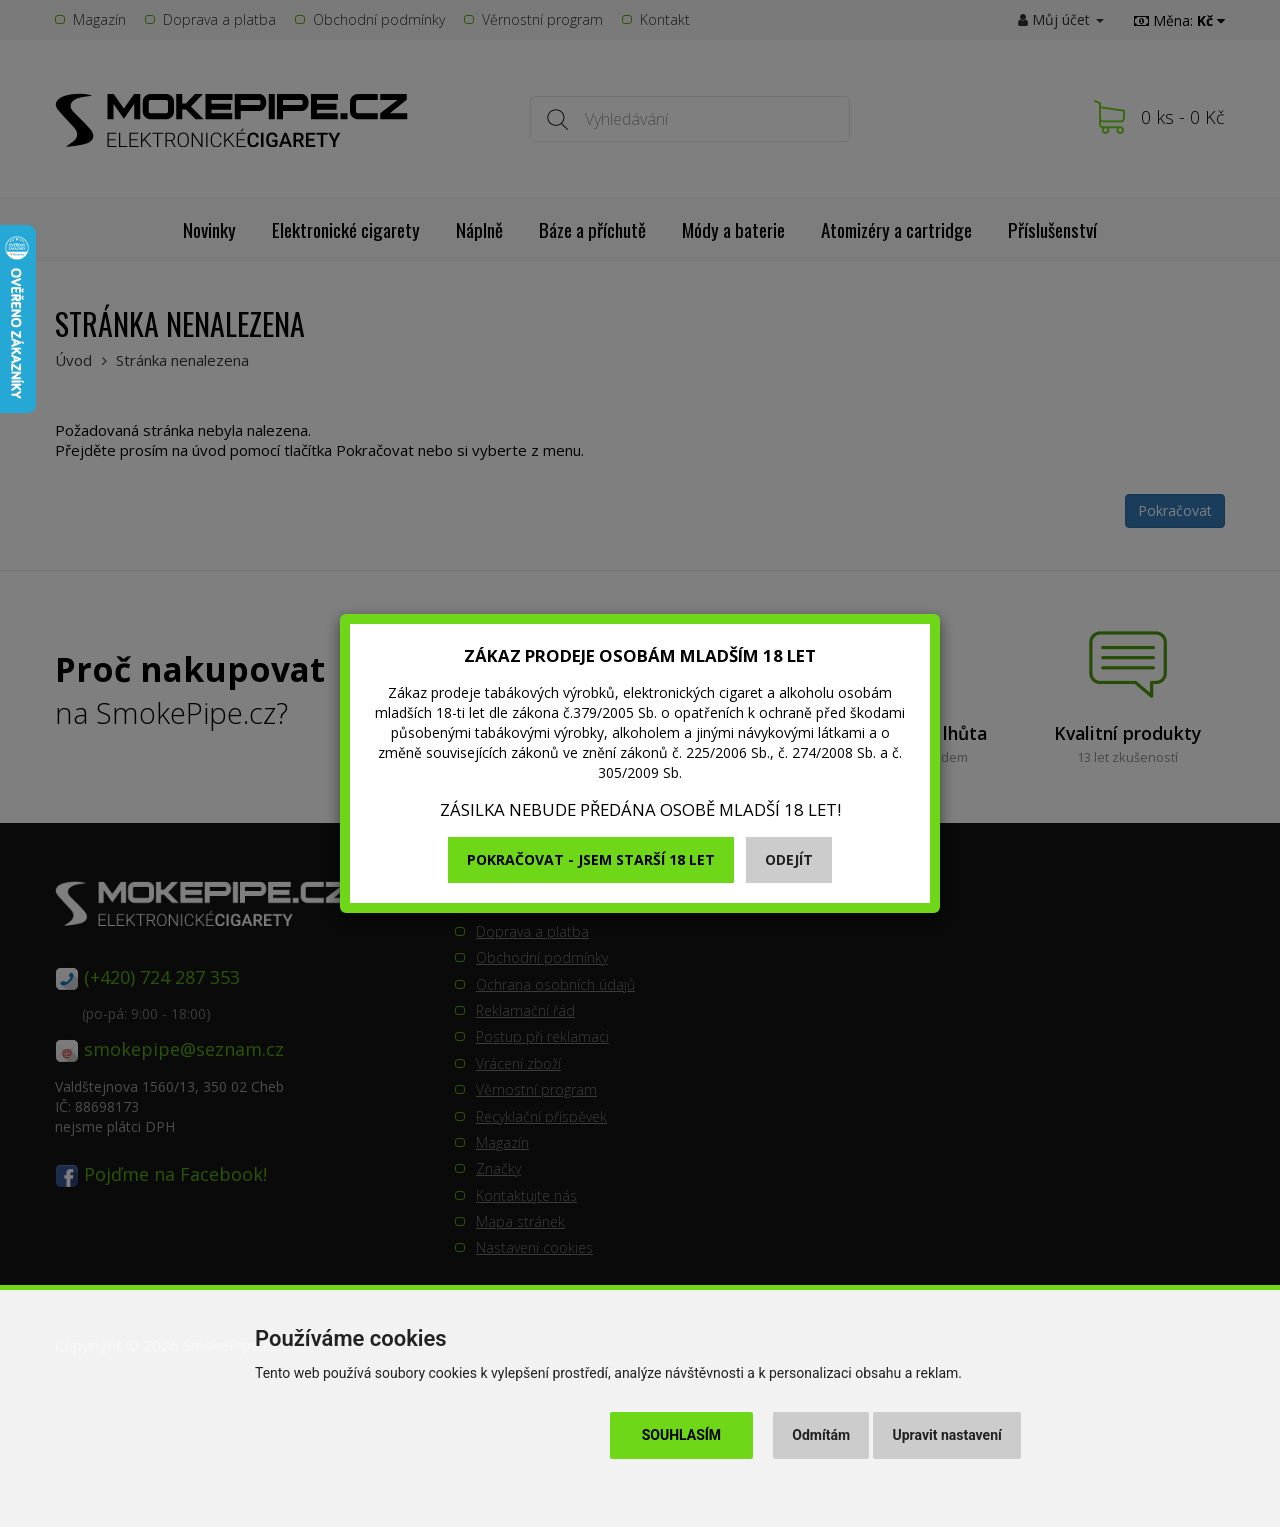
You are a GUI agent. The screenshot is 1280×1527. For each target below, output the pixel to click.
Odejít (789, 859)
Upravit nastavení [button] (947, 1435)
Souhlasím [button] (681, 1435)
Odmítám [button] (821, 1435)
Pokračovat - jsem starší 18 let (591, 859)
